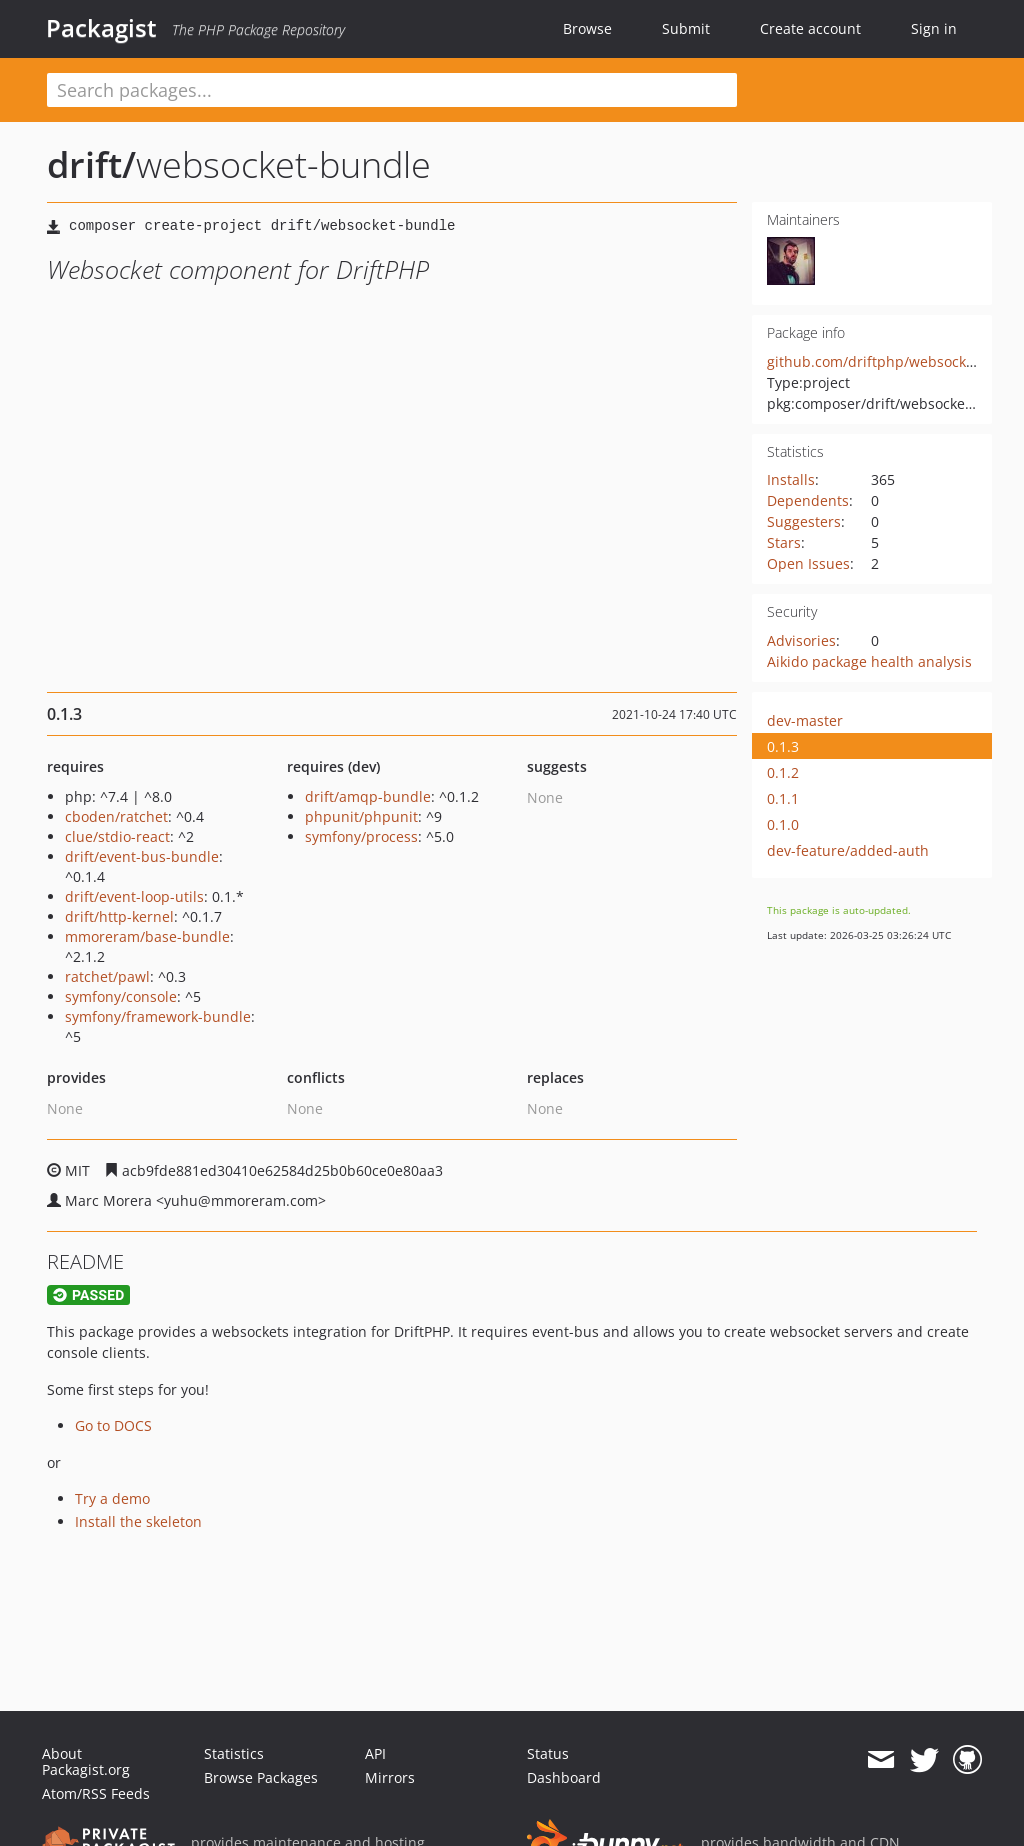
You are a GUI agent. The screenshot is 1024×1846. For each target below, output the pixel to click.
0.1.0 (783, 824)
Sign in (934, 28)
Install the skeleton (138, 1521)
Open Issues (808, 563)
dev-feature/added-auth (848, 850)
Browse (587, 28)
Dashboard (564, 1777)
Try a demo (112, 1498)
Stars (784, 542)
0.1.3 (783, 746)
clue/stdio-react (117, 836)
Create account (810, 28)
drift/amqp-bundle (368, 796)
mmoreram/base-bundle (147, 936)
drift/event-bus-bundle (142, 856)
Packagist (101, 28)
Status (548, 1753)
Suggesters (804, 521)
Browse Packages (261, 1777)
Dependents (808, 500)
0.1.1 (783, 798)
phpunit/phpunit (361, 816)
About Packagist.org (86, 1761)
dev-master (805, 720)
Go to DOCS (113, 1425)
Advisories (801, 640)
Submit (686, 28)
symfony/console (121, 996)
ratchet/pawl (107, 976)
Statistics (234, 1753)
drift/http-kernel (119, 916)
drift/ (91, 164)
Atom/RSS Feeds (96, 1793)
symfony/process (361, 836)
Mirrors (390, 1777)
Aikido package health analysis (869, 661)
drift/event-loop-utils (134, 896)
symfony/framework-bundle (158, 1016)
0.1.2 (783, 772)
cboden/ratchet (116, 816)
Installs (791, 479)
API (375, 1753)
